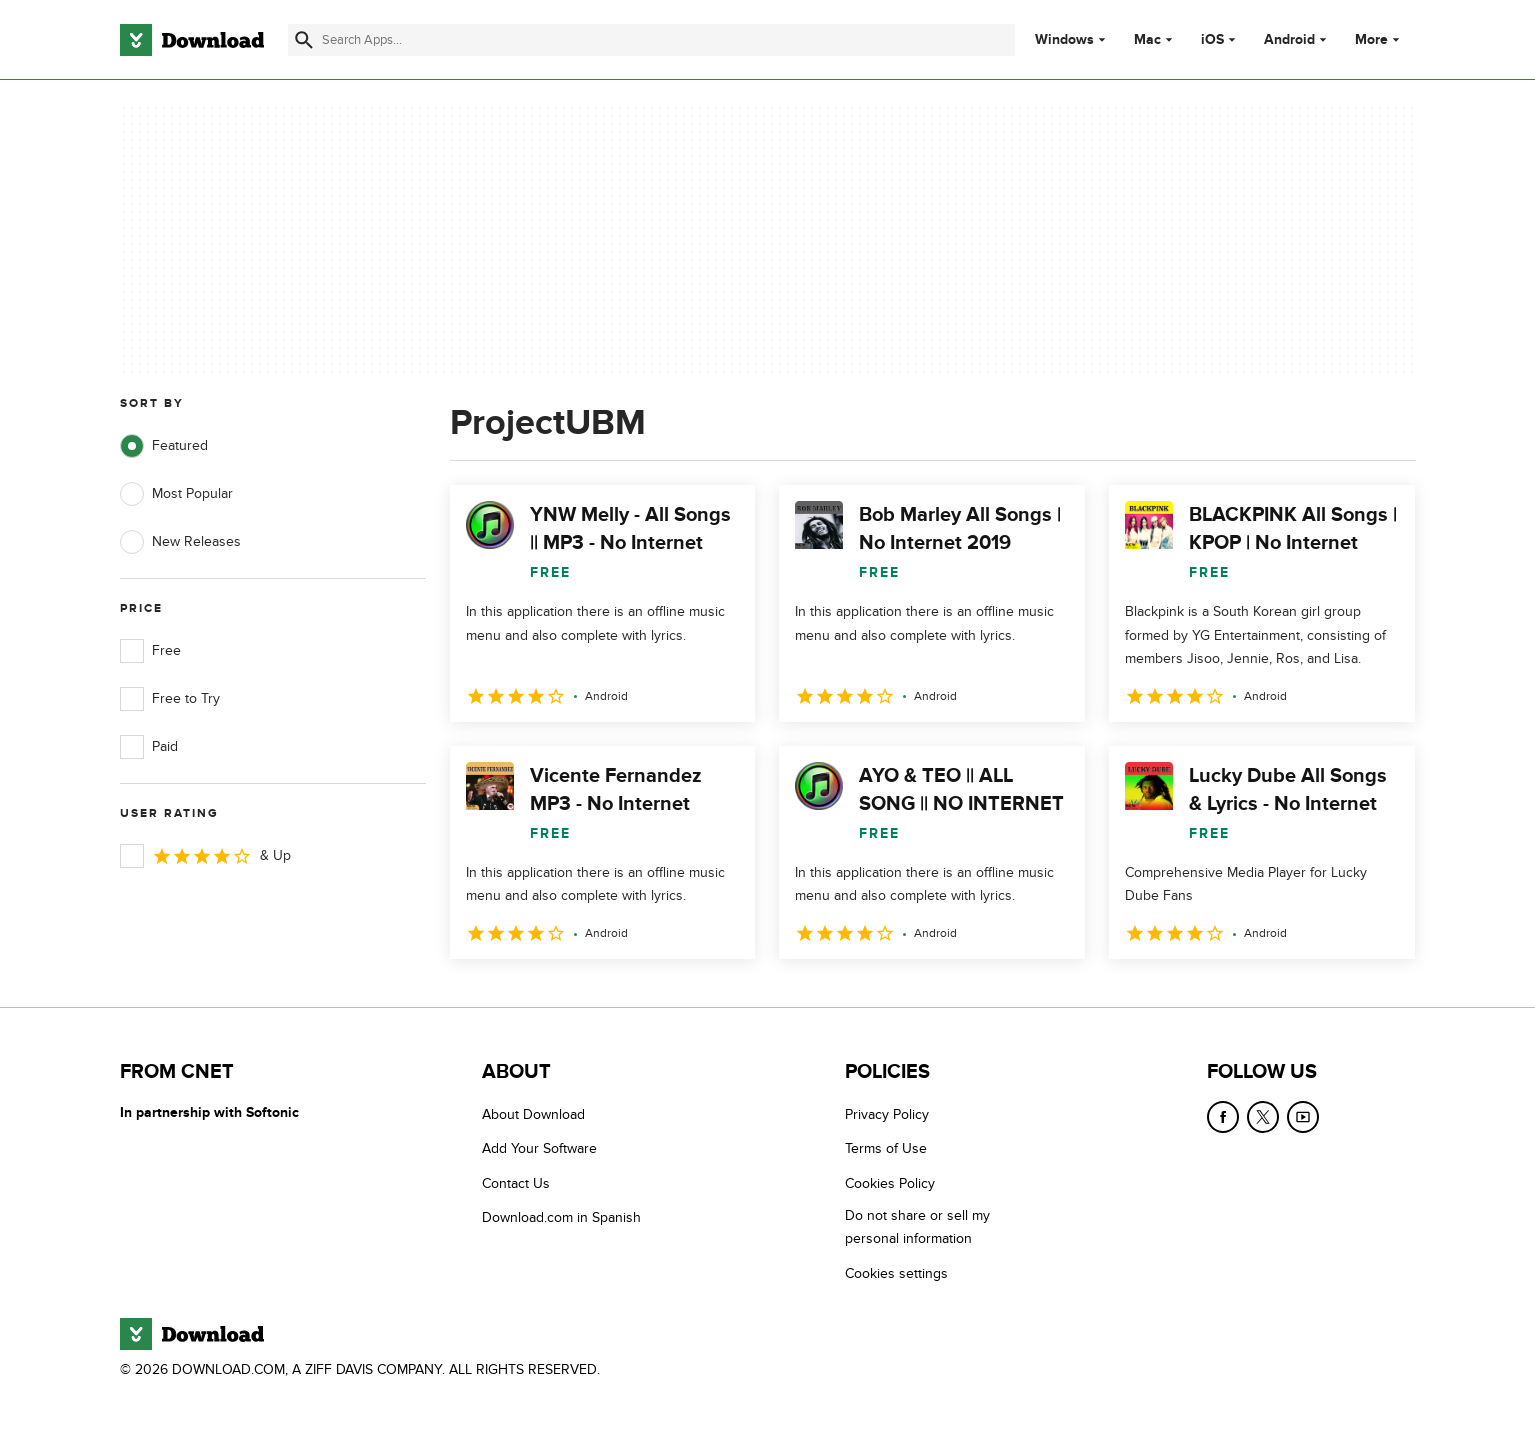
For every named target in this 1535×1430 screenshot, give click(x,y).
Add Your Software (539, 1148)
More (1379, 39)
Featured (164, 446)
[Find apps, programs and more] (651, 40)
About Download (533, 1114)
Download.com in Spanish (561, 1217)
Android (1289, 40)
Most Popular (176, 494)
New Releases (180, 542)
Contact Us (516, 1183)
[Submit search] (304, 40)
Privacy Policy (887, 1114)
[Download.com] (192, 40)
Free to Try (170, 699)
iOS (1212, 40)
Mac (1147, 40)
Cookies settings (896, 1273)
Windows (1064, 40)
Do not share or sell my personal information (917, 1227)
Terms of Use (886, 1148)
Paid (149, 747)
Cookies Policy (890, 1183)
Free (150, 651)
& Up (205, 856)
